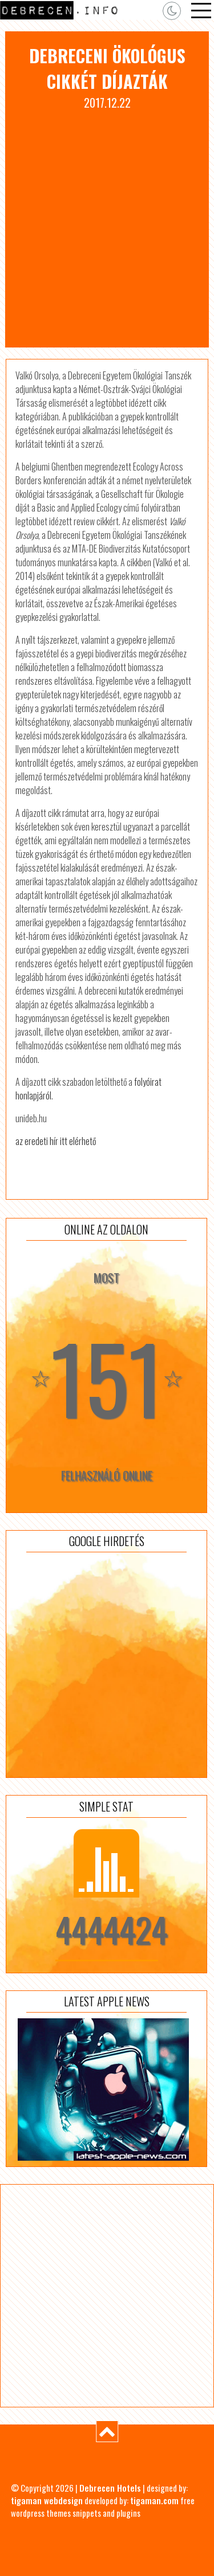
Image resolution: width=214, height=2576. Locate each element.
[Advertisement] (107, 223)
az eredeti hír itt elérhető (55, 1141)
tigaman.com (154, 2500)
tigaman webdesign (47, 2500)
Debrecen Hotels (110, 2487)
